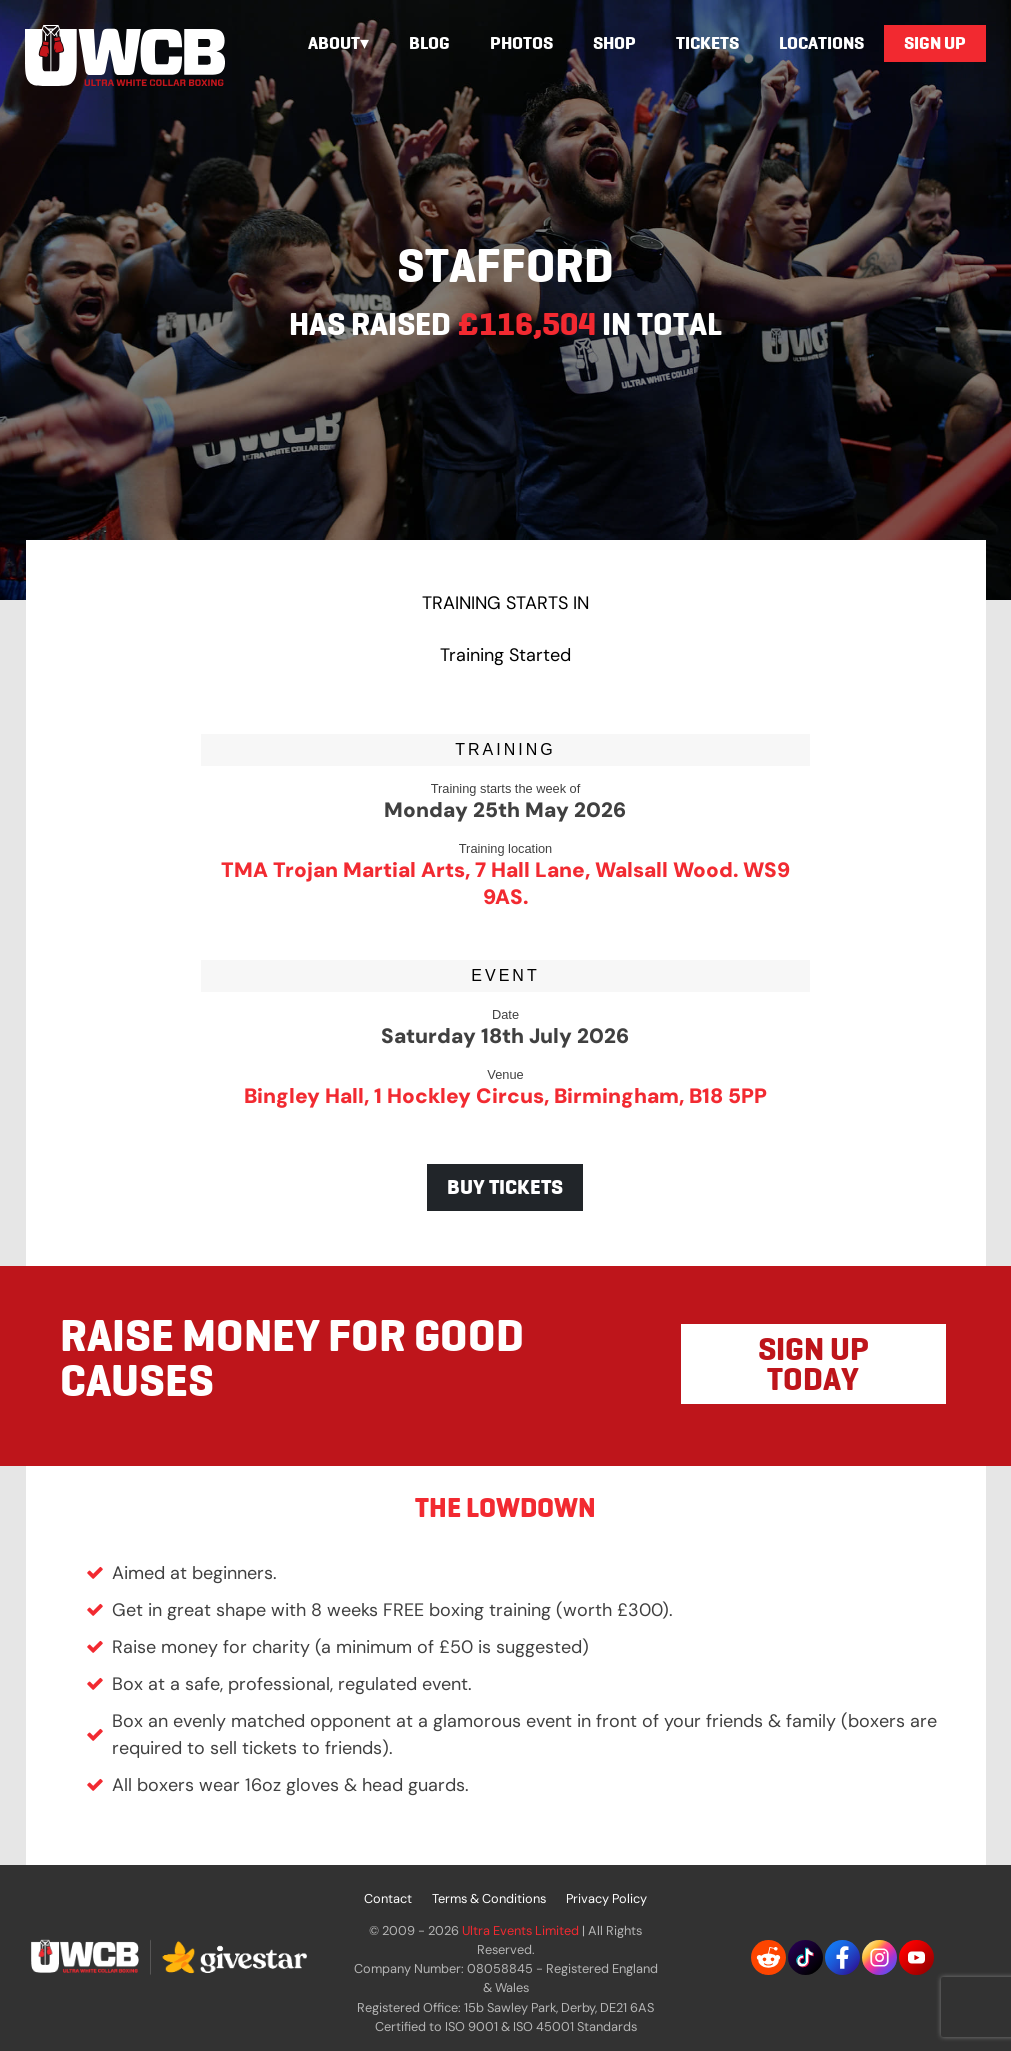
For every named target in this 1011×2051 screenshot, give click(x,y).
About (334, 43)
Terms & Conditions (489, 1898)
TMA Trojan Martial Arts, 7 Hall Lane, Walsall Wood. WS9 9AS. (505, 883)
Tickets (707, 43)
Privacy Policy (606, 1898)
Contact (388, 1898)
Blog (429, 43)
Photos (521, 43)
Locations (821, 43)
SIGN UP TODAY (813, 1364)
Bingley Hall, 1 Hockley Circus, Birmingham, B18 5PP (505, 1095)
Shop (614, 43)
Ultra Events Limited (520, 1930)
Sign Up (935, 43)
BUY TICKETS (505, 1187)
